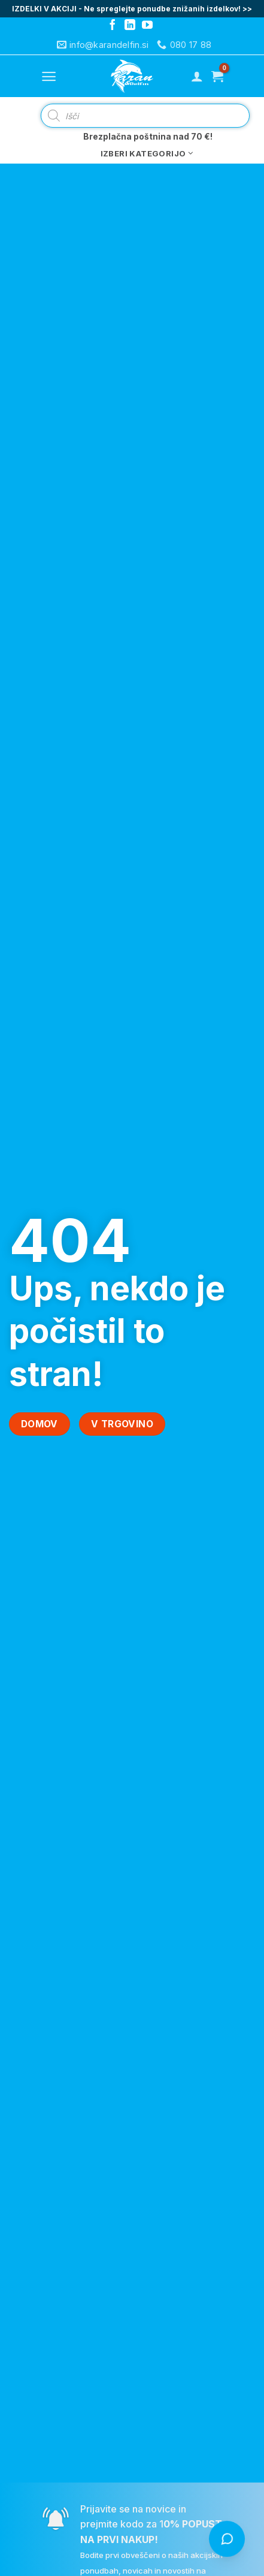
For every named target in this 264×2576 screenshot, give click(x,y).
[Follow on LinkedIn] (130, 26)
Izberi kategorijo (147, 153)
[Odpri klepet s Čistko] (227, 2539)
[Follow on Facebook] (112, 26)
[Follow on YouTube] (147, 26)
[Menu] (49, 76)
